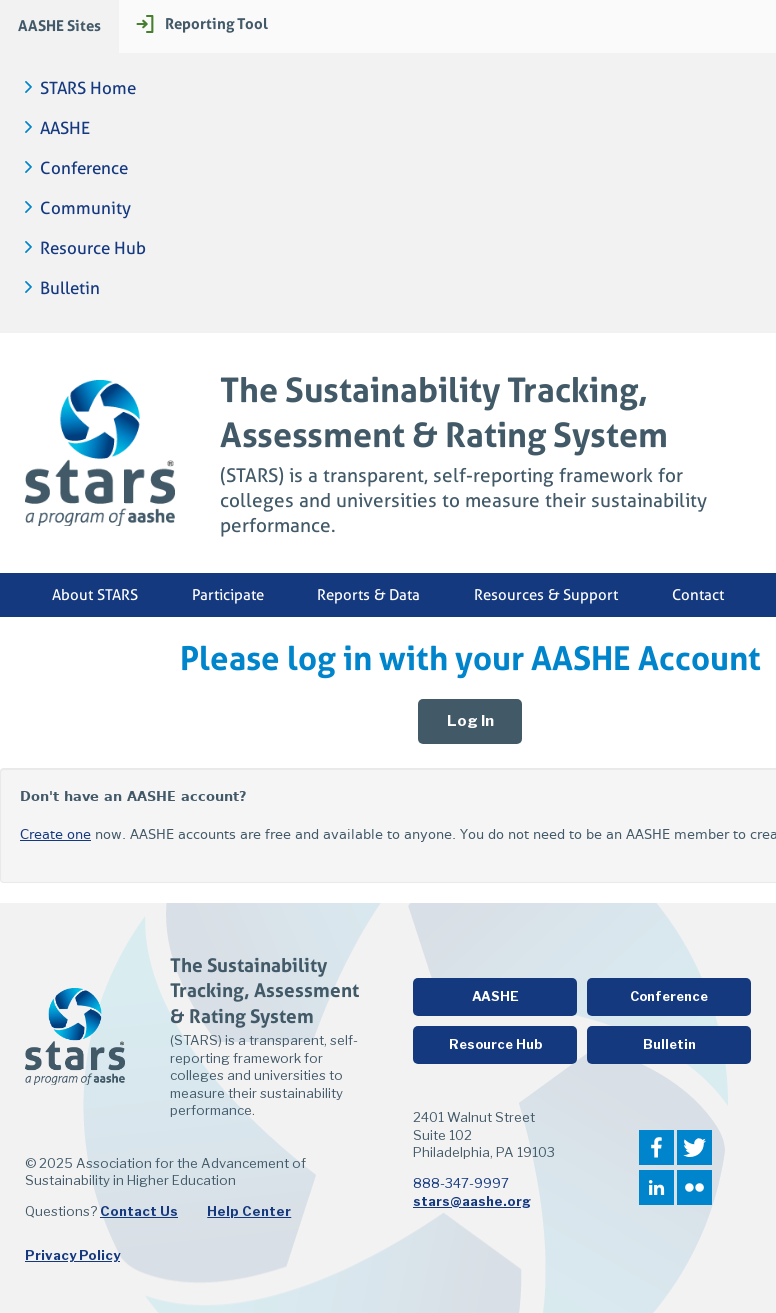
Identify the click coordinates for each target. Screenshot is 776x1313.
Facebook (656, 1147)
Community (85, 208)
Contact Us (139, 1211)
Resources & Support (546, 595)
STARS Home (88, 88)
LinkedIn (656, 1187)
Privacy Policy (72, 1255)
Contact (698, 595)
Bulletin (70, 288)
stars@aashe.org (472, 1201)
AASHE (65, 128)
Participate (228, 595)
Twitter (694, 1147)
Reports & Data (368, 595)
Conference (84, 168)
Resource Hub (93, 248)
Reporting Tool (216, 23)
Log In (470, 721)
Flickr (694, 1187)
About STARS (95, 595)
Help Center (249, 1211)
